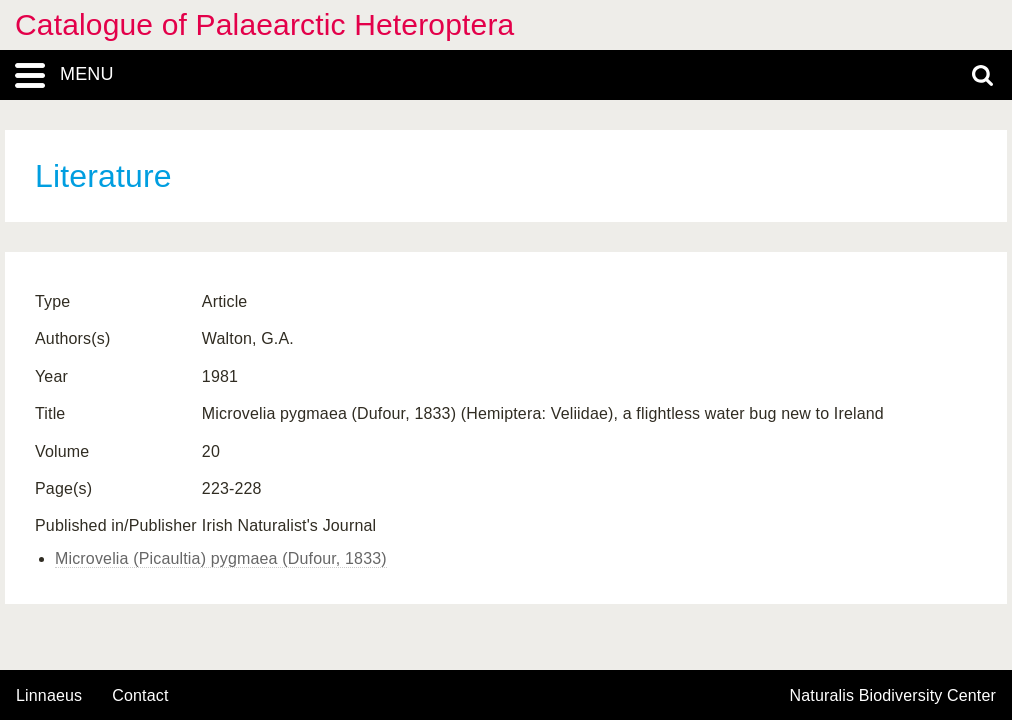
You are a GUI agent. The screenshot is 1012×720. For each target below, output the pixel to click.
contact (140, 695)
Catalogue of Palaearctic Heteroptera (264, 24)
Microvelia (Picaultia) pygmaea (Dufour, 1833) (221, 558)
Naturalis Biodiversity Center (893, 696)
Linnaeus (49, 696)
